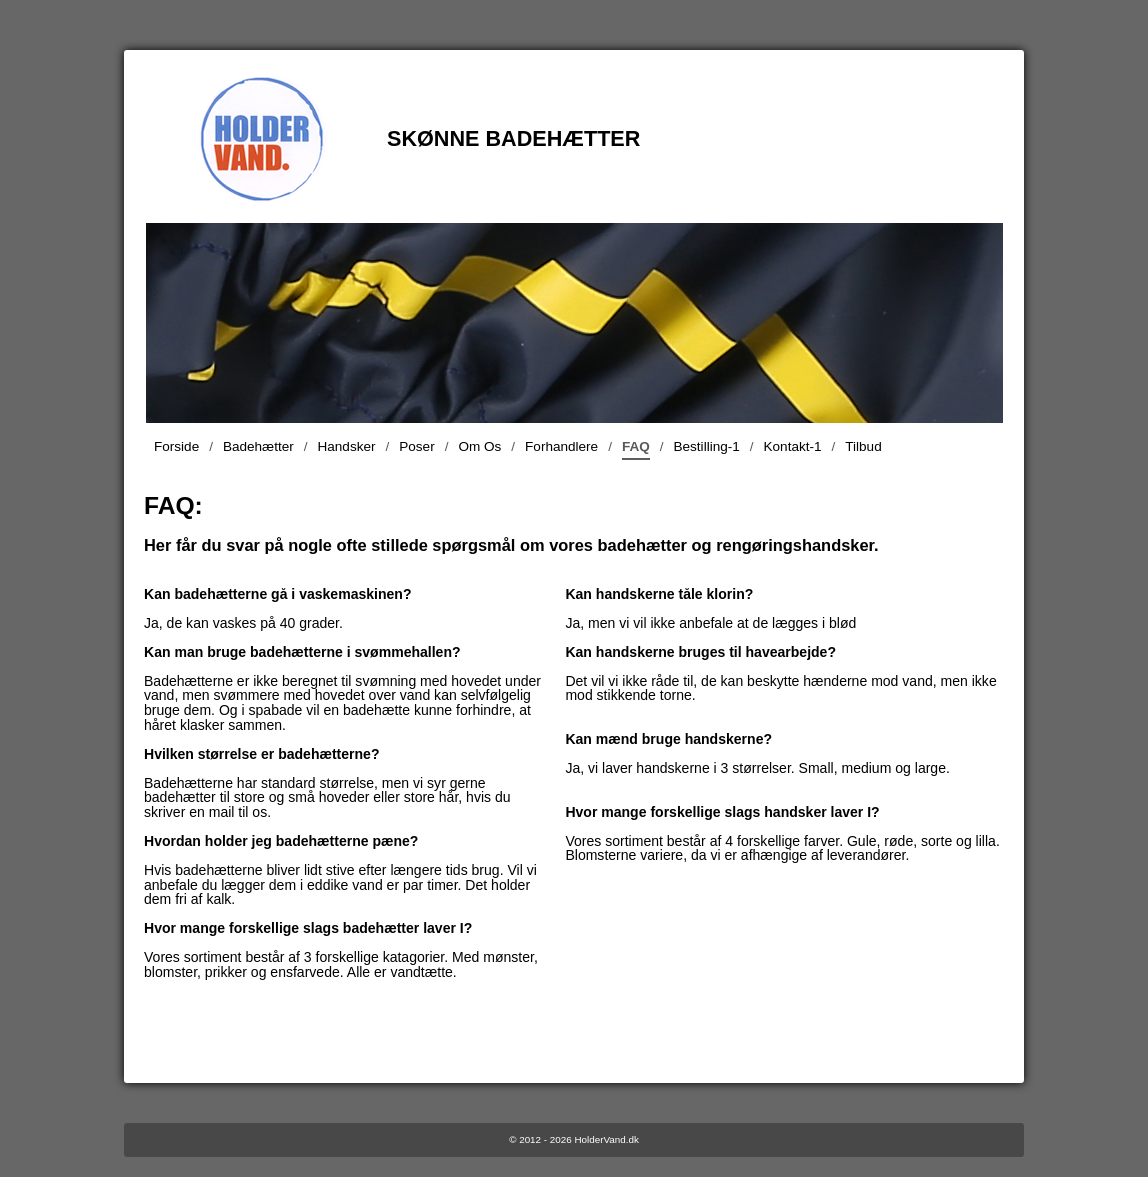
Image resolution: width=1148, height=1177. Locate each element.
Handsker (347, 446)
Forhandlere (561, 446)
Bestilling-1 (707, 446)
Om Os (479, 446)
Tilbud (863, 446)
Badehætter (258, 446)
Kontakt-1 (793, 446)
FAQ (636, 449)
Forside (176, 446)
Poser (416, 446)
